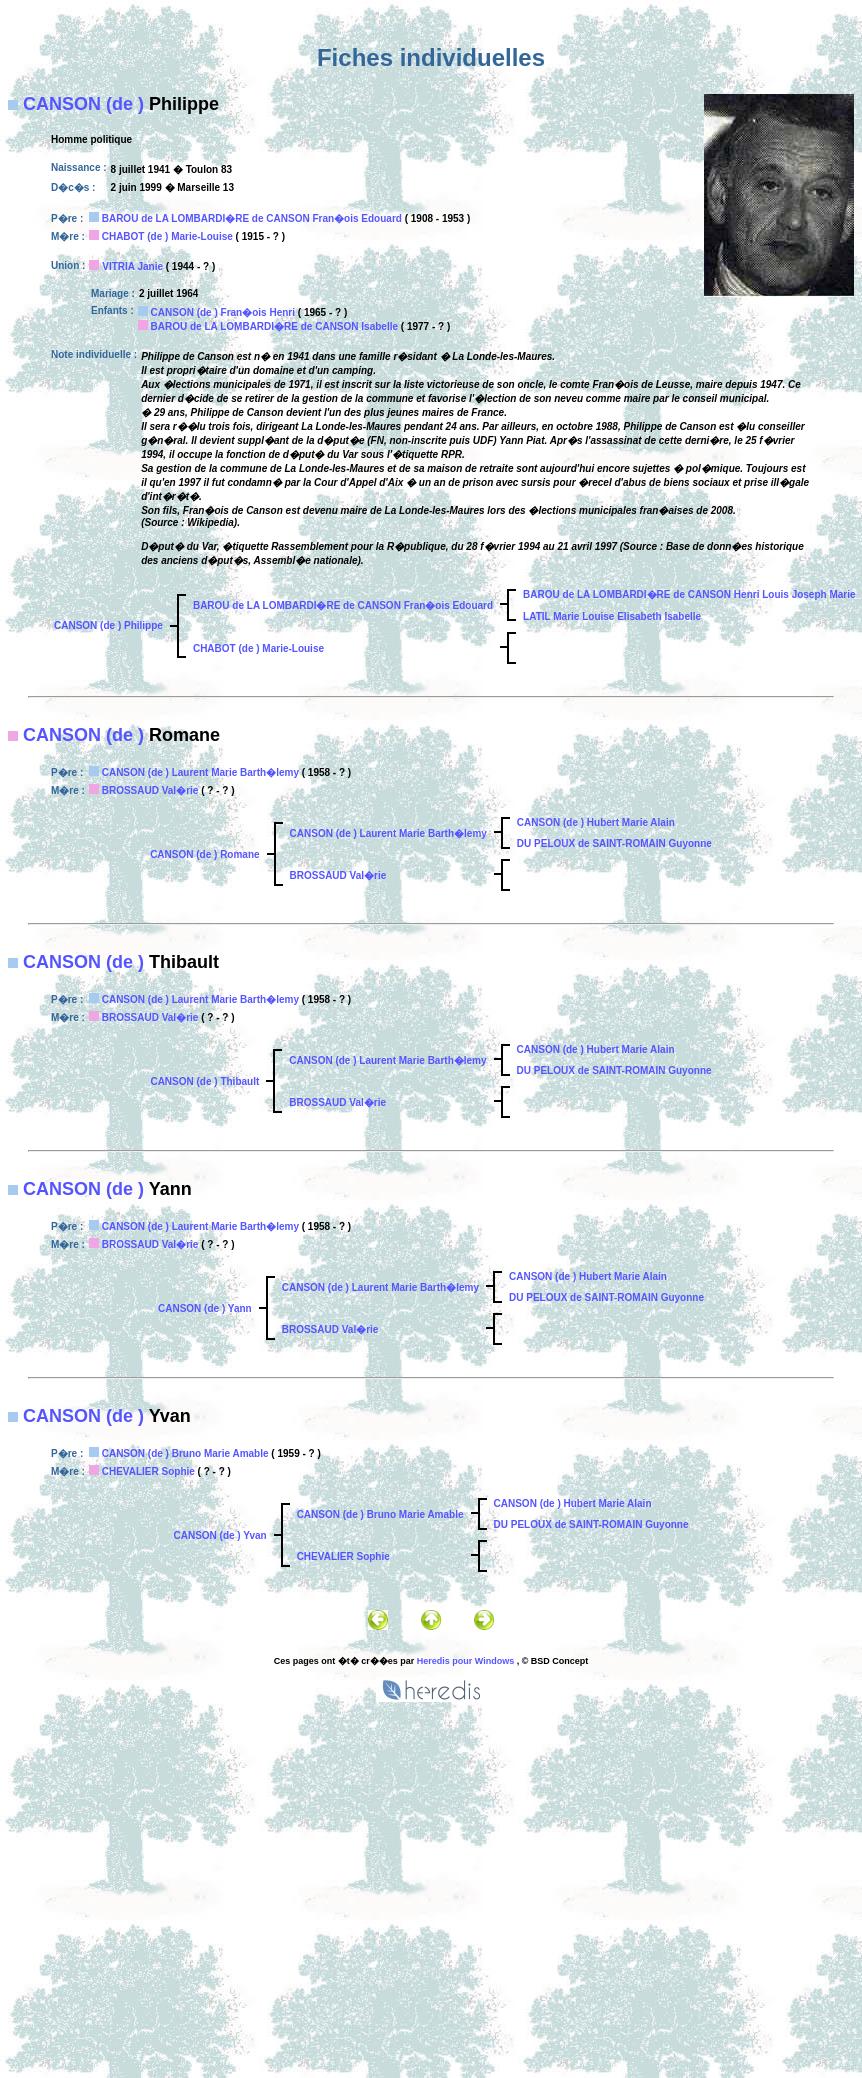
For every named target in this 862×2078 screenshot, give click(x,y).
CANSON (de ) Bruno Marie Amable (185, 1453)
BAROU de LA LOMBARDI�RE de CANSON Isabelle (274, 326)
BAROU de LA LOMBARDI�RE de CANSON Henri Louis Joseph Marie (689, 594)
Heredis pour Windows (465, 1661)
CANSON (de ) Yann (205, 1308)
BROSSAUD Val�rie (150, 790)
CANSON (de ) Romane (204, 854)
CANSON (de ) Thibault (204, 1081)
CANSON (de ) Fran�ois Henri (223, 312)
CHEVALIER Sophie (148, 1471)
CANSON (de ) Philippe (108, 625)
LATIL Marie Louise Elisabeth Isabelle (612, 616)
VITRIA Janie (132, 266)
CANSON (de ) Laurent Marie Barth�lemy (200, 772)
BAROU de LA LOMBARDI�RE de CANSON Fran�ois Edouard (252, 218)
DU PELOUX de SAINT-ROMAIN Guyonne (614, 843)
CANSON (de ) (83, 104)
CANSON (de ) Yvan (219, 1535)
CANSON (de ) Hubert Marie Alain (596, 822)
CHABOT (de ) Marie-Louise (167, 236)
